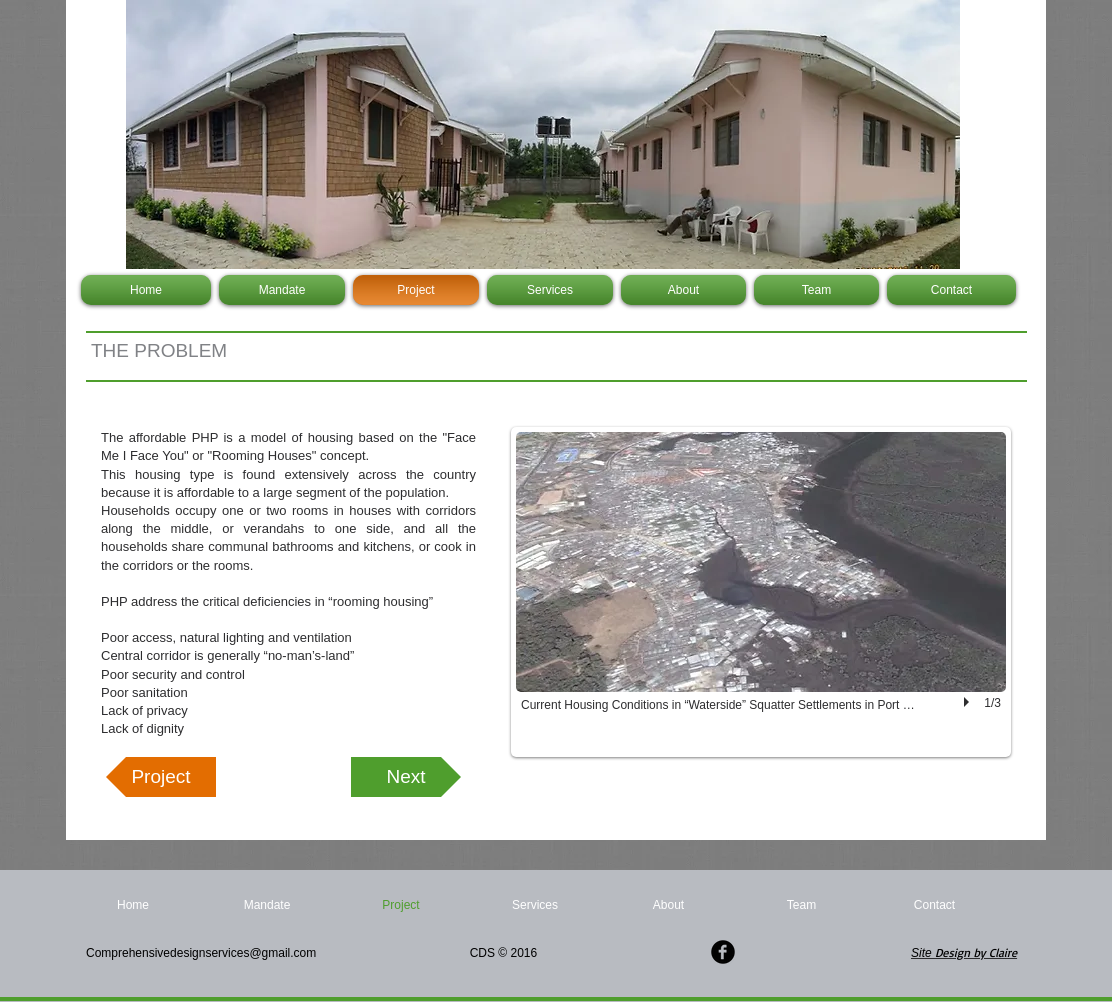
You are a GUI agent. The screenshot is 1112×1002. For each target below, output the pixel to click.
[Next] (406, 777)
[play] (969, 702)
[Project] (161, 777)
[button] (761, 592)
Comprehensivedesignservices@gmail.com (203, 953)
